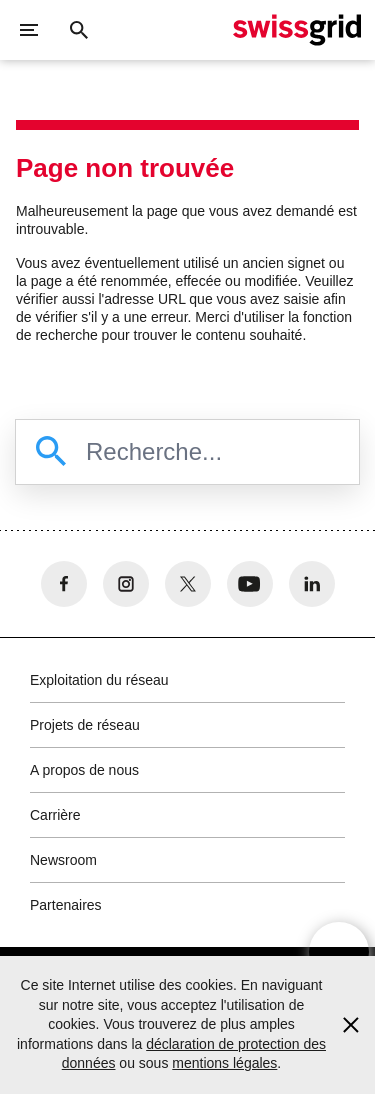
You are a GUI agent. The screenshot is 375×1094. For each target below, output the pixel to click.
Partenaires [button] (66, 905)
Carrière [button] (55, 815)
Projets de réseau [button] (85, 725)
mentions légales (224, 1063)
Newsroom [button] (63, 860)
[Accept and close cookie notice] (351, 1025)
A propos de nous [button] (84, 770)
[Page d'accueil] (297, 30)
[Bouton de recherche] (79, 30)
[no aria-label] (64, 584)
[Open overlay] (339, 952)
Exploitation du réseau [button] (99, 680)
